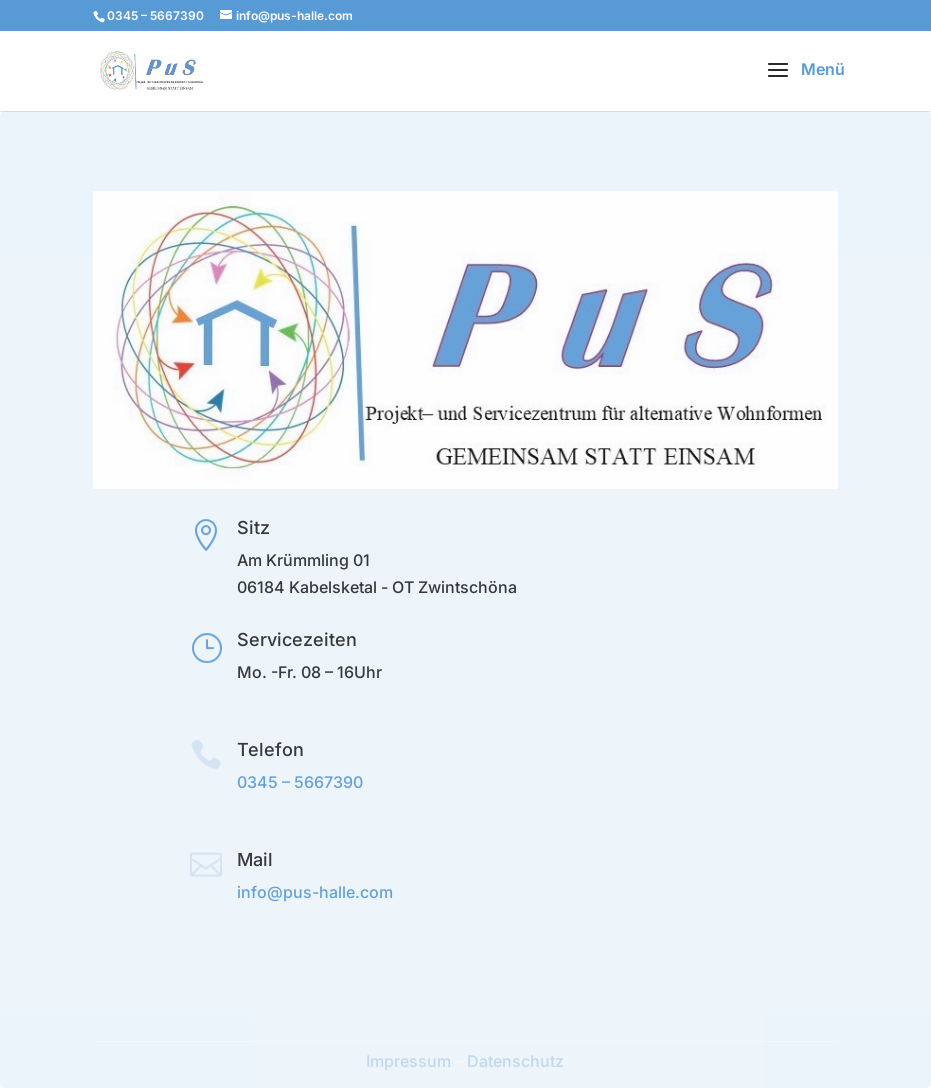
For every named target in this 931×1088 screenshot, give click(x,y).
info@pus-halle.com (315, 892)
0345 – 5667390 (300, 782)
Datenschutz (515, 1061)
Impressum (408, 1061)
